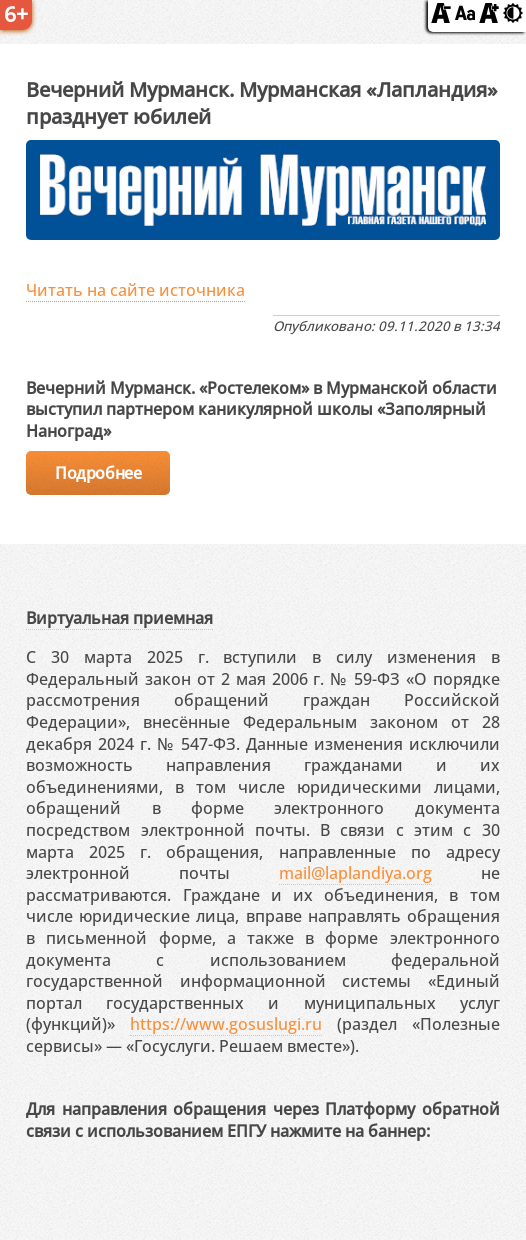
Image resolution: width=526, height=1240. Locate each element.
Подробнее (98, 473)
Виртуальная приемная (119, 618)
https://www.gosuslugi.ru (226, 1024)
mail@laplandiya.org (355, 873)
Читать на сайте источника (135, 290)
